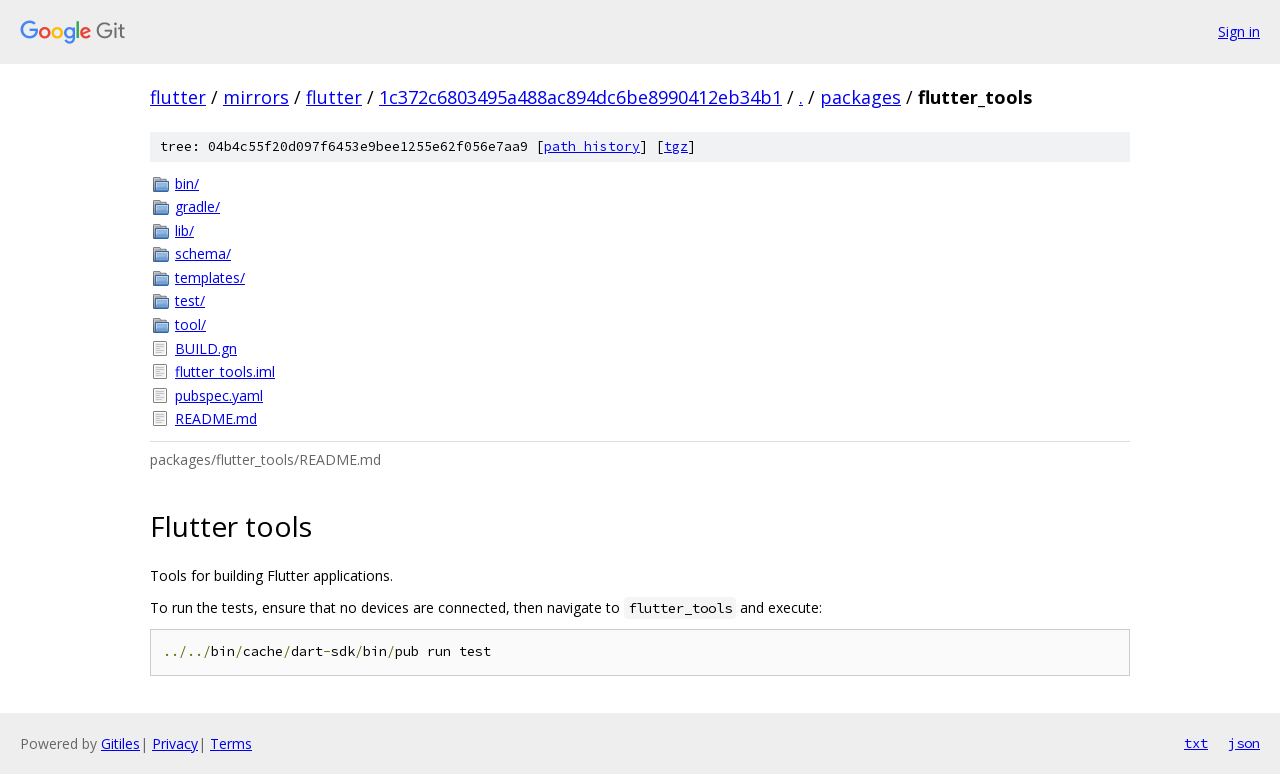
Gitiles (120, 743)
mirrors (256, 97)
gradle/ (197, 206)
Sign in (1239, 31)
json (1244, 743)
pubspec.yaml (219, 395)
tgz (676, 146)
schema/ (203, 253)
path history (592, 146)
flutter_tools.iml (225, 371)
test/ (190, 300)
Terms (231, 743)
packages (860, 97)
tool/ (190, 324)
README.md (216, 418)
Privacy (175, 743)
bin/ (187, 183)
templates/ (210, 277)
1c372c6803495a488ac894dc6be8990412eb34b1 (580, 97)
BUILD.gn (206, 348)
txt (1196, 743)
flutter (178, 97)
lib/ (184, 230)
